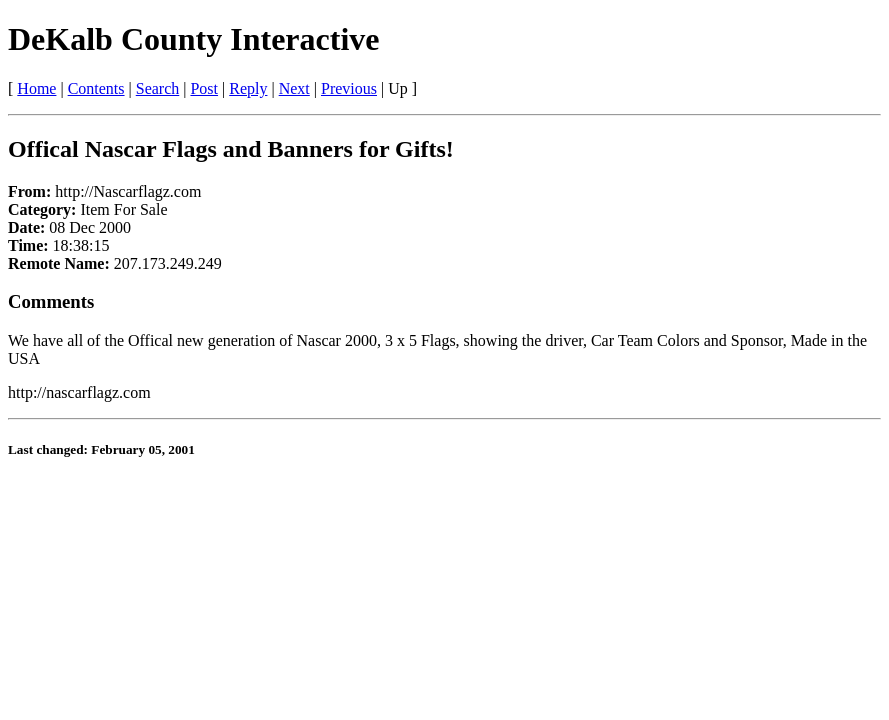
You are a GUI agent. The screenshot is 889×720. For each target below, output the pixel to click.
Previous (349, 88)
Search (158, 88)
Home (36, 88)
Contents (96, 88)
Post (204, 88)
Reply (248, 88)
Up (398, 88)
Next (294, 88)
